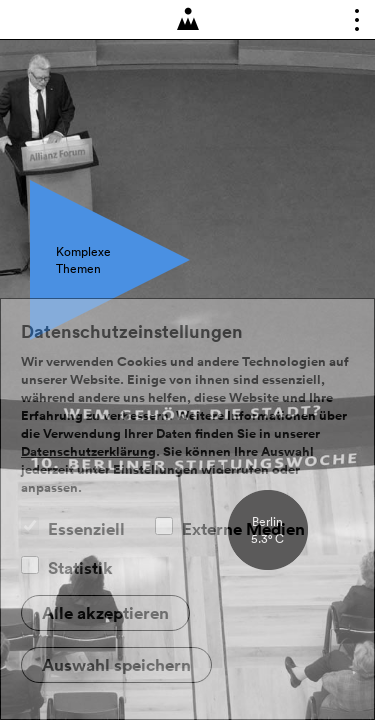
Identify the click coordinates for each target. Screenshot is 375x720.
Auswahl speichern (116, 665)
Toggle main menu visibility (351, 24)
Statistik (80, 568)
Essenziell (86, 529)
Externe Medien (243, 529)
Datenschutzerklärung (88, 452)
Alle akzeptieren (105, 613)
